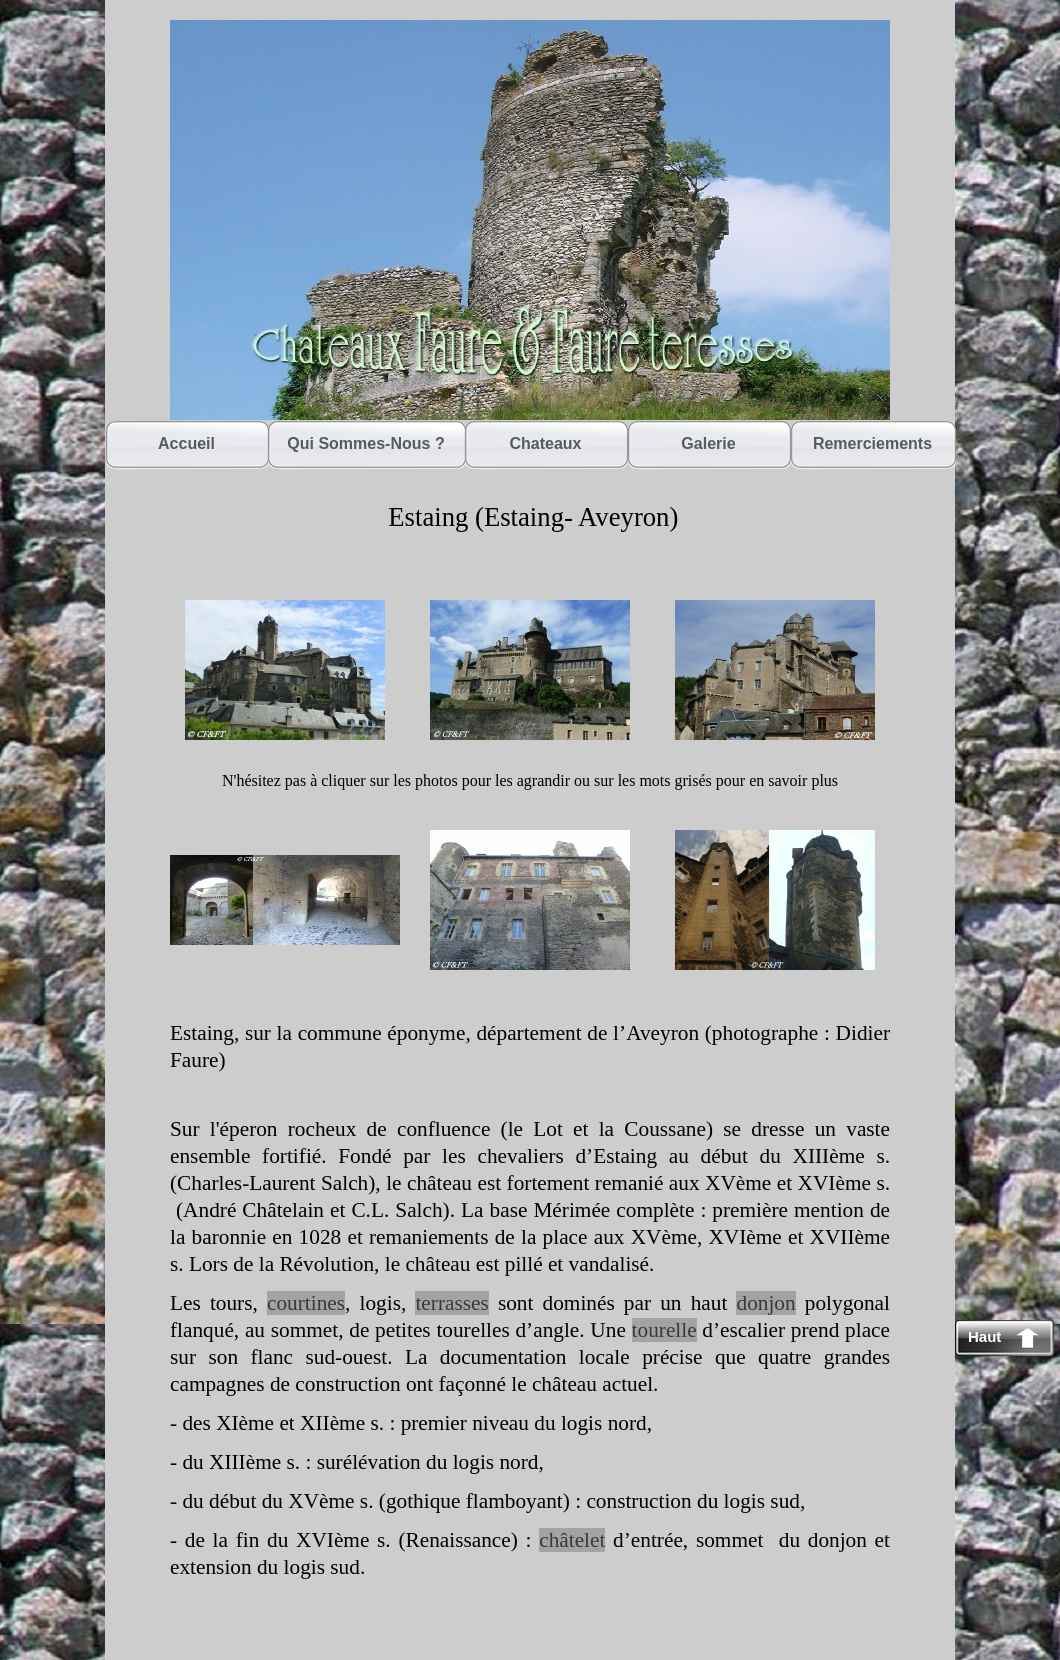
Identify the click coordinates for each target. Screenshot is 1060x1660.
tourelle (664, 1330)
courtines (306, 1303)
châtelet (572, 1540)
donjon (765, 1303)
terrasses (451, 1303)
